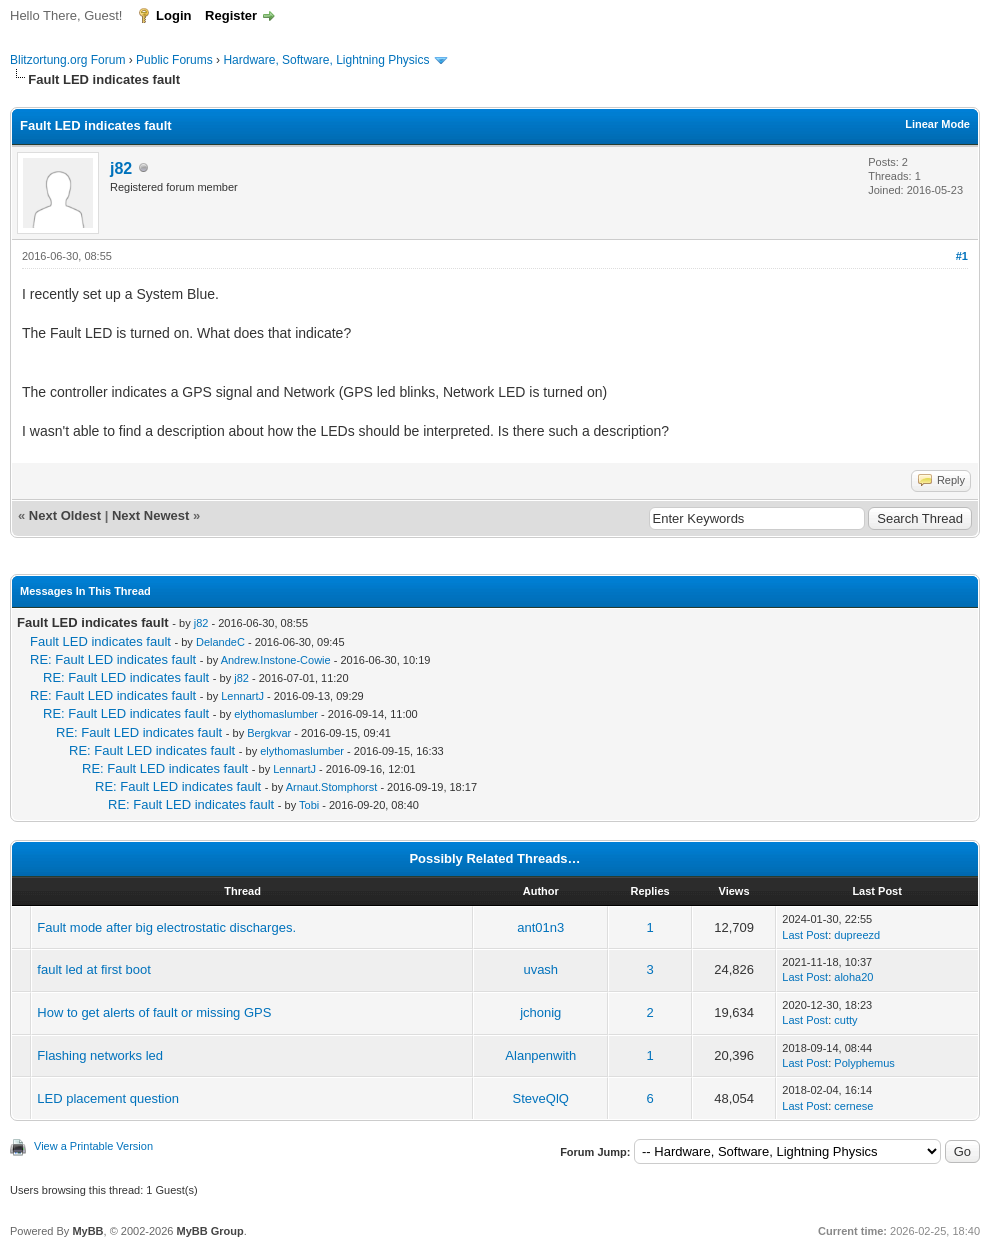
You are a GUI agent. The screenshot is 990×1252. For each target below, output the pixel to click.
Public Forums (174, 60)
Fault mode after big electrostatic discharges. (166, 927)
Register (231, 15)
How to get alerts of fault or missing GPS (154, 1012)
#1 (962, 256)
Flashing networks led (100, 1055)
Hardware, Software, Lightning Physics (326, 60)
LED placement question (108, 1098)
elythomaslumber (276, 714)
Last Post (805, 935)
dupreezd (857, 935)
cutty (845, 1020)
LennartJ (242, 696)
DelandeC (220, 642)
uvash (540, 969)
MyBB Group (209, 1231)
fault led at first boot (93, 969)
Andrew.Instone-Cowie (276, 660)
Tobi (309, 805)
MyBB (87, 1231)
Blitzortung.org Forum (67, 60)
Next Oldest (65, 515)
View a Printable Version (93, 1146)
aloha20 (853, 977)
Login (173, 15)
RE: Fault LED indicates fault (113, 659)
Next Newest (150, 515)
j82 (121, 168)
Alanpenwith (540, 1055)
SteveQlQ (541, 1098)
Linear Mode (937, 124)
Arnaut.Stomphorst (332, 787)
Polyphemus (864, 1063)
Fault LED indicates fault (100, 641)
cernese (853, 1106)
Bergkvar (269, 733)
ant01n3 (540, 927)
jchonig (540, 1012)
